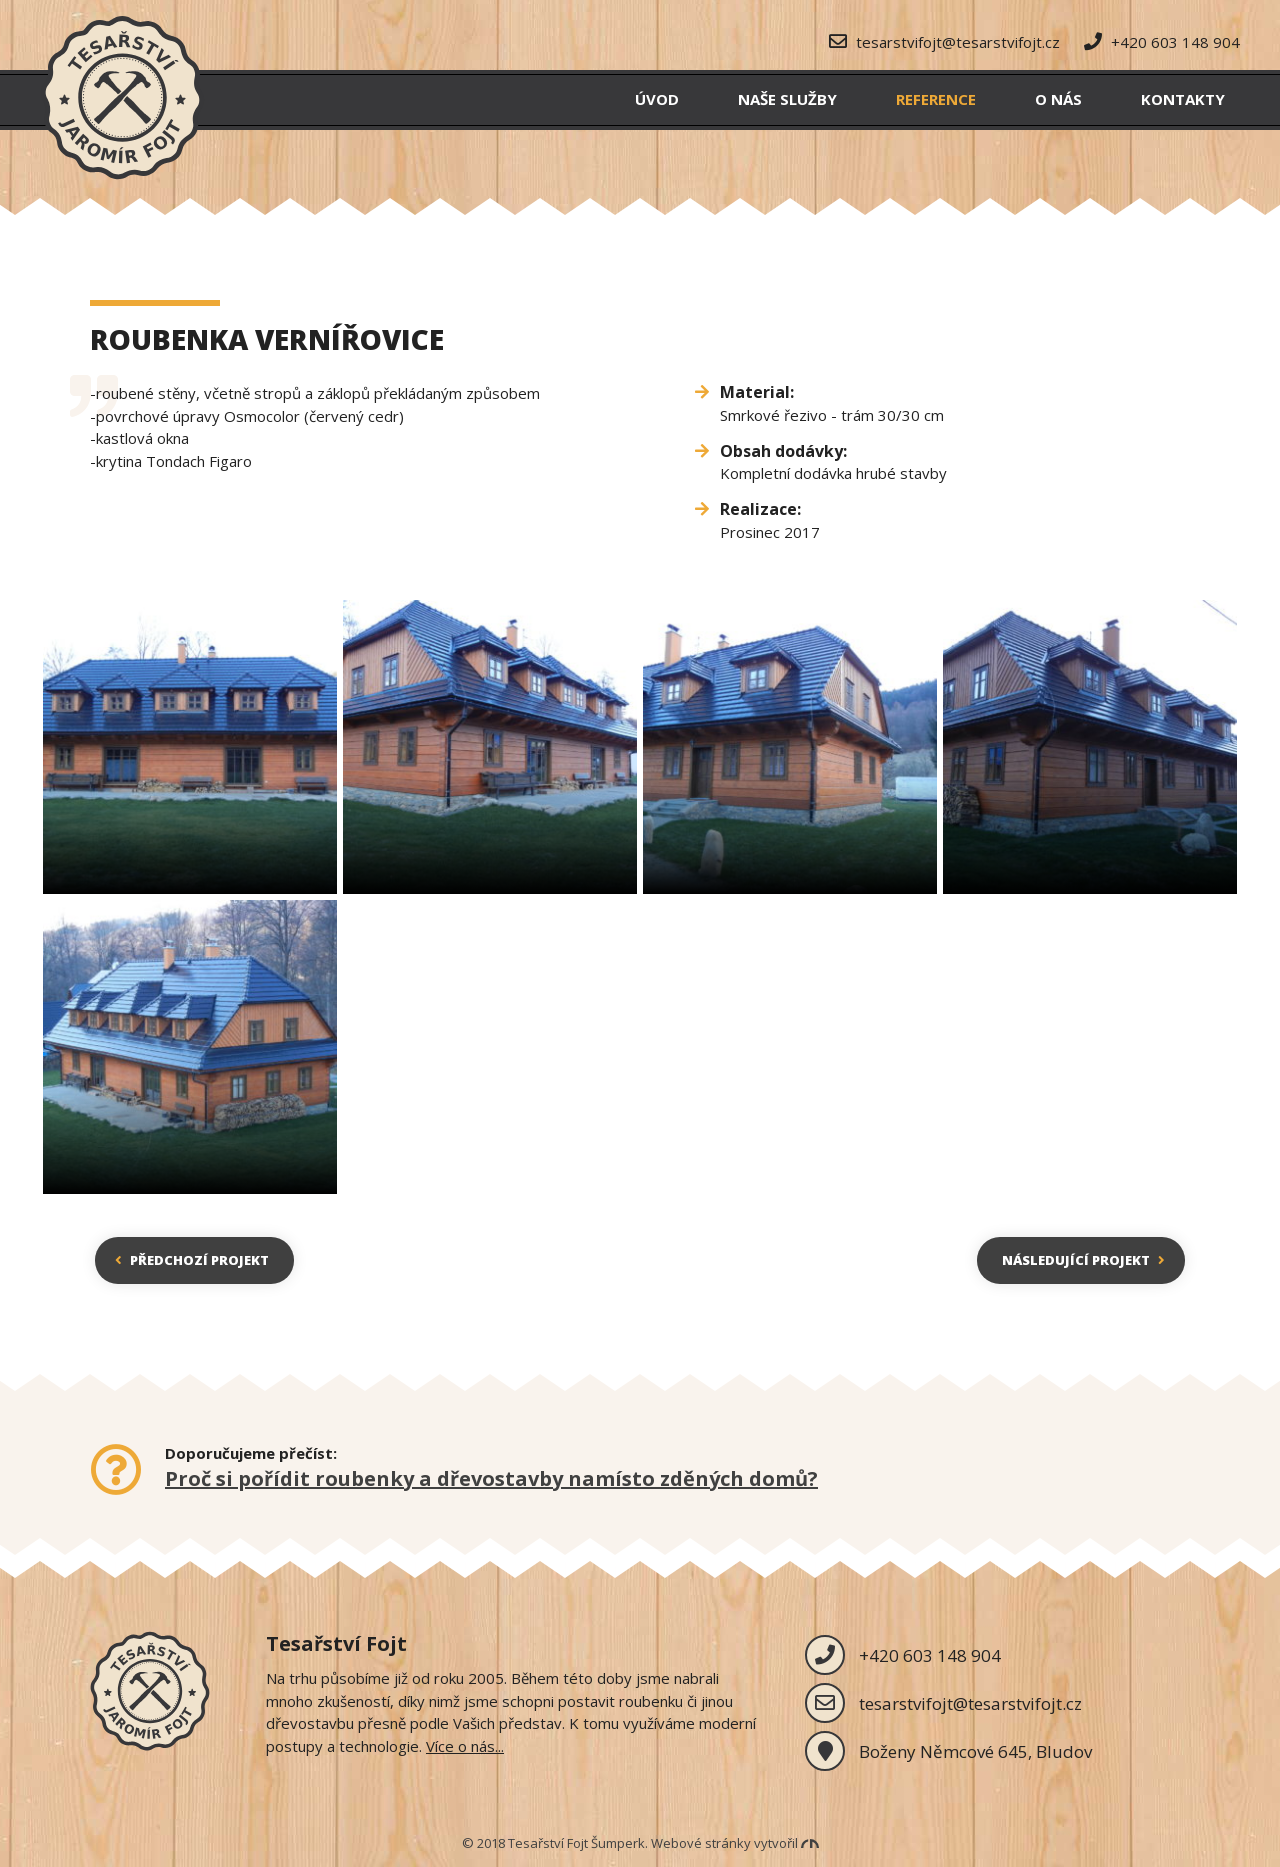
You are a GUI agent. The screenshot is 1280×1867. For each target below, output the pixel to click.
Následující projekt (1083, 1260)
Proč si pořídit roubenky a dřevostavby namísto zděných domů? (491, 1478)
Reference (936, 99)
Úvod (657, 99)
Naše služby (787, 99)
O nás (1058, 99)
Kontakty (1183, 99)
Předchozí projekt (192, 1260)
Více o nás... (465, 1746)
